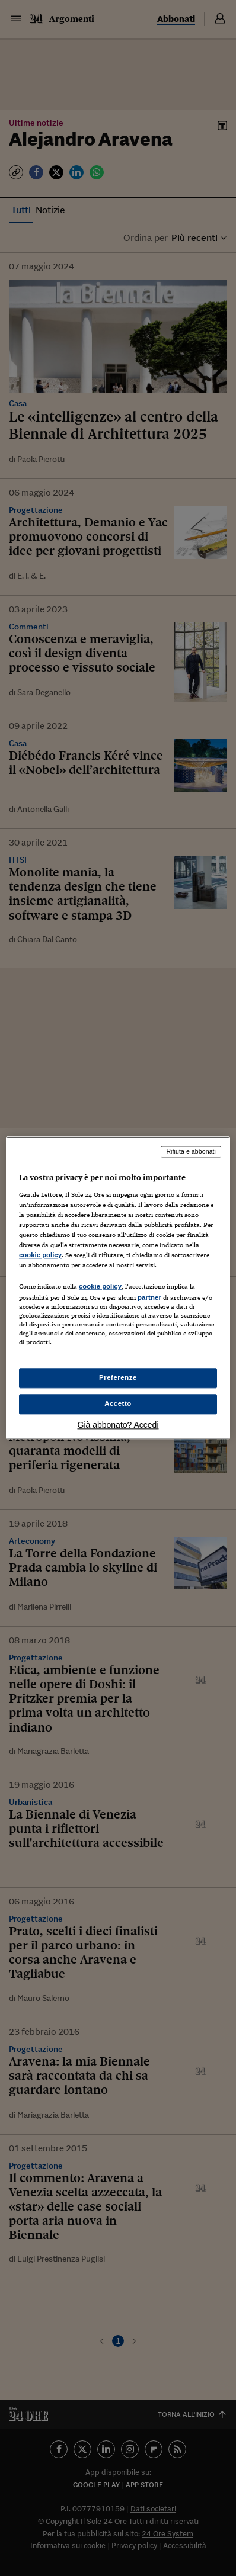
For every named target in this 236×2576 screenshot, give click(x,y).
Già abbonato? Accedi (118, 1425)
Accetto (118, 1404)
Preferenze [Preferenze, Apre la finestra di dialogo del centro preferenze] (118, 1378)
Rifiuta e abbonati (191, 1151)
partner (149, 1297)
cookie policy (40, 1254)
